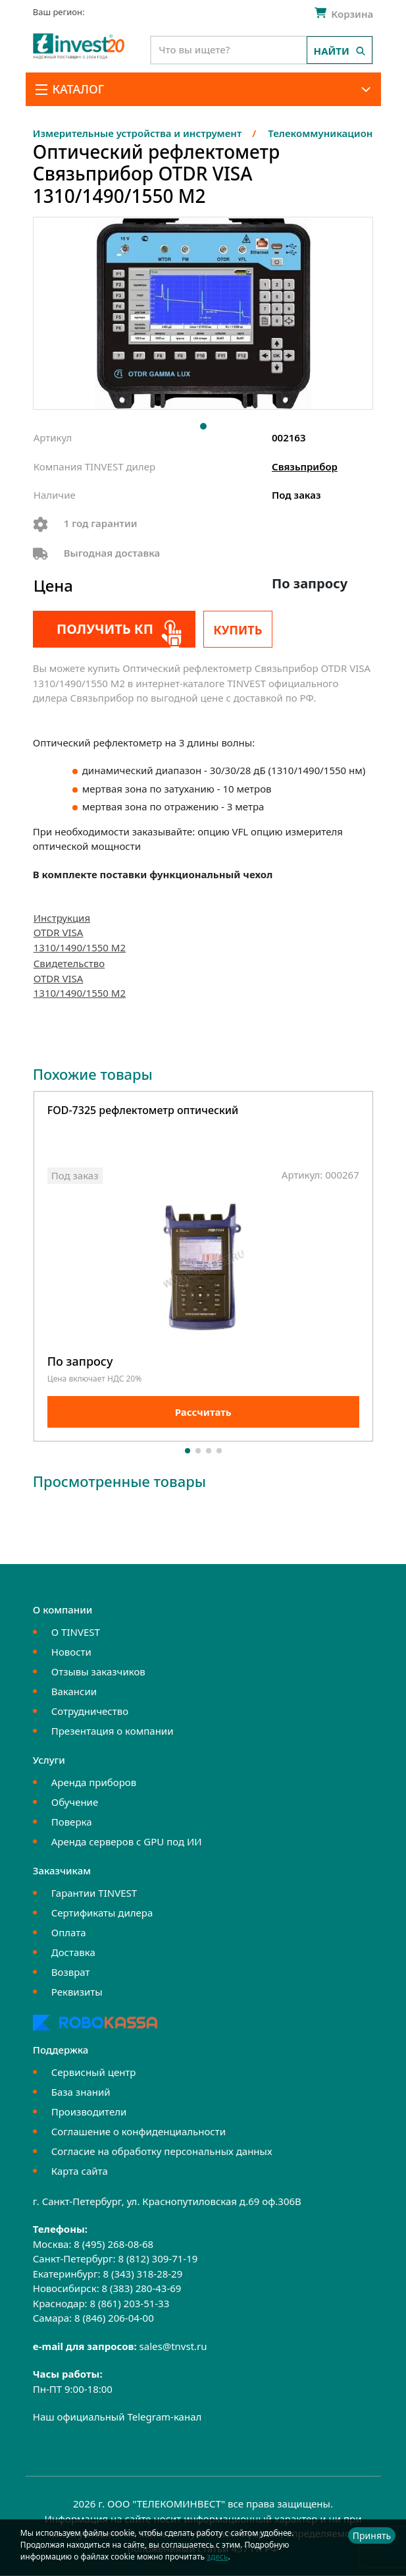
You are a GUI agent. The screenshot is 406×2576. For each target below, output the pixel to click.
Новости (71, 1652)
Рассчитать (203, 1412)
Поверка (71, 1822)
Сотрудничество (89, 1711)
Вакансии (74, 1691)
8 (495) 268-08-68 (113, 2244)
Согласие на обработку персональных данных (161, 2151)
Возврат (70, 1972)
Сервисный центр (93, 2072)
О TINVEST (75, 1632)
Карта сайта (79, 2171)
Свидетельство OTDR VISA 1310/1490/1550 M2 (80, 978)
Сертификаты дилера (102, 1913)
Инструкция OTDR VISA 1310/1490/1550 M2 (80, 932)
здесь (217, 2556)
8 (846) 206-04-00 (114, 2318)
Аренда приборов (93, 1782)
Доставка (73, 1952)
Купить (237, 630)
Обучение (74, 1802)
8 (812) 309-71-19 (157, 2259)
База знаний (81, 2092)
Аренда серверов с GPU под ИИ (126, 1842)
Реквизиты (77, 1992)
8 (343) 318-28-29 (142, 2274)
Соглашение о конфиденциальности (138, 2132)
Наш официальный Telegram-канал (117, 2417)
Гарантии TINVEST (94, 1893)
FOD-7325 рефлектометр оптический (142, 1111)
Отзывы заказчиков (98, 1672)
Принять (372, 2535)
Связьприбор (305, 466)
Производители (89, 2112)
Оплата (68, 1933)
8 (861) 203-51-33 (129, 2303)
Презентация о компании (112, 1731)
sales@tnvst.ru (173, 2346)
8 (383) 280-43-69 (142, 2288)
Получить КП (104, 629)
